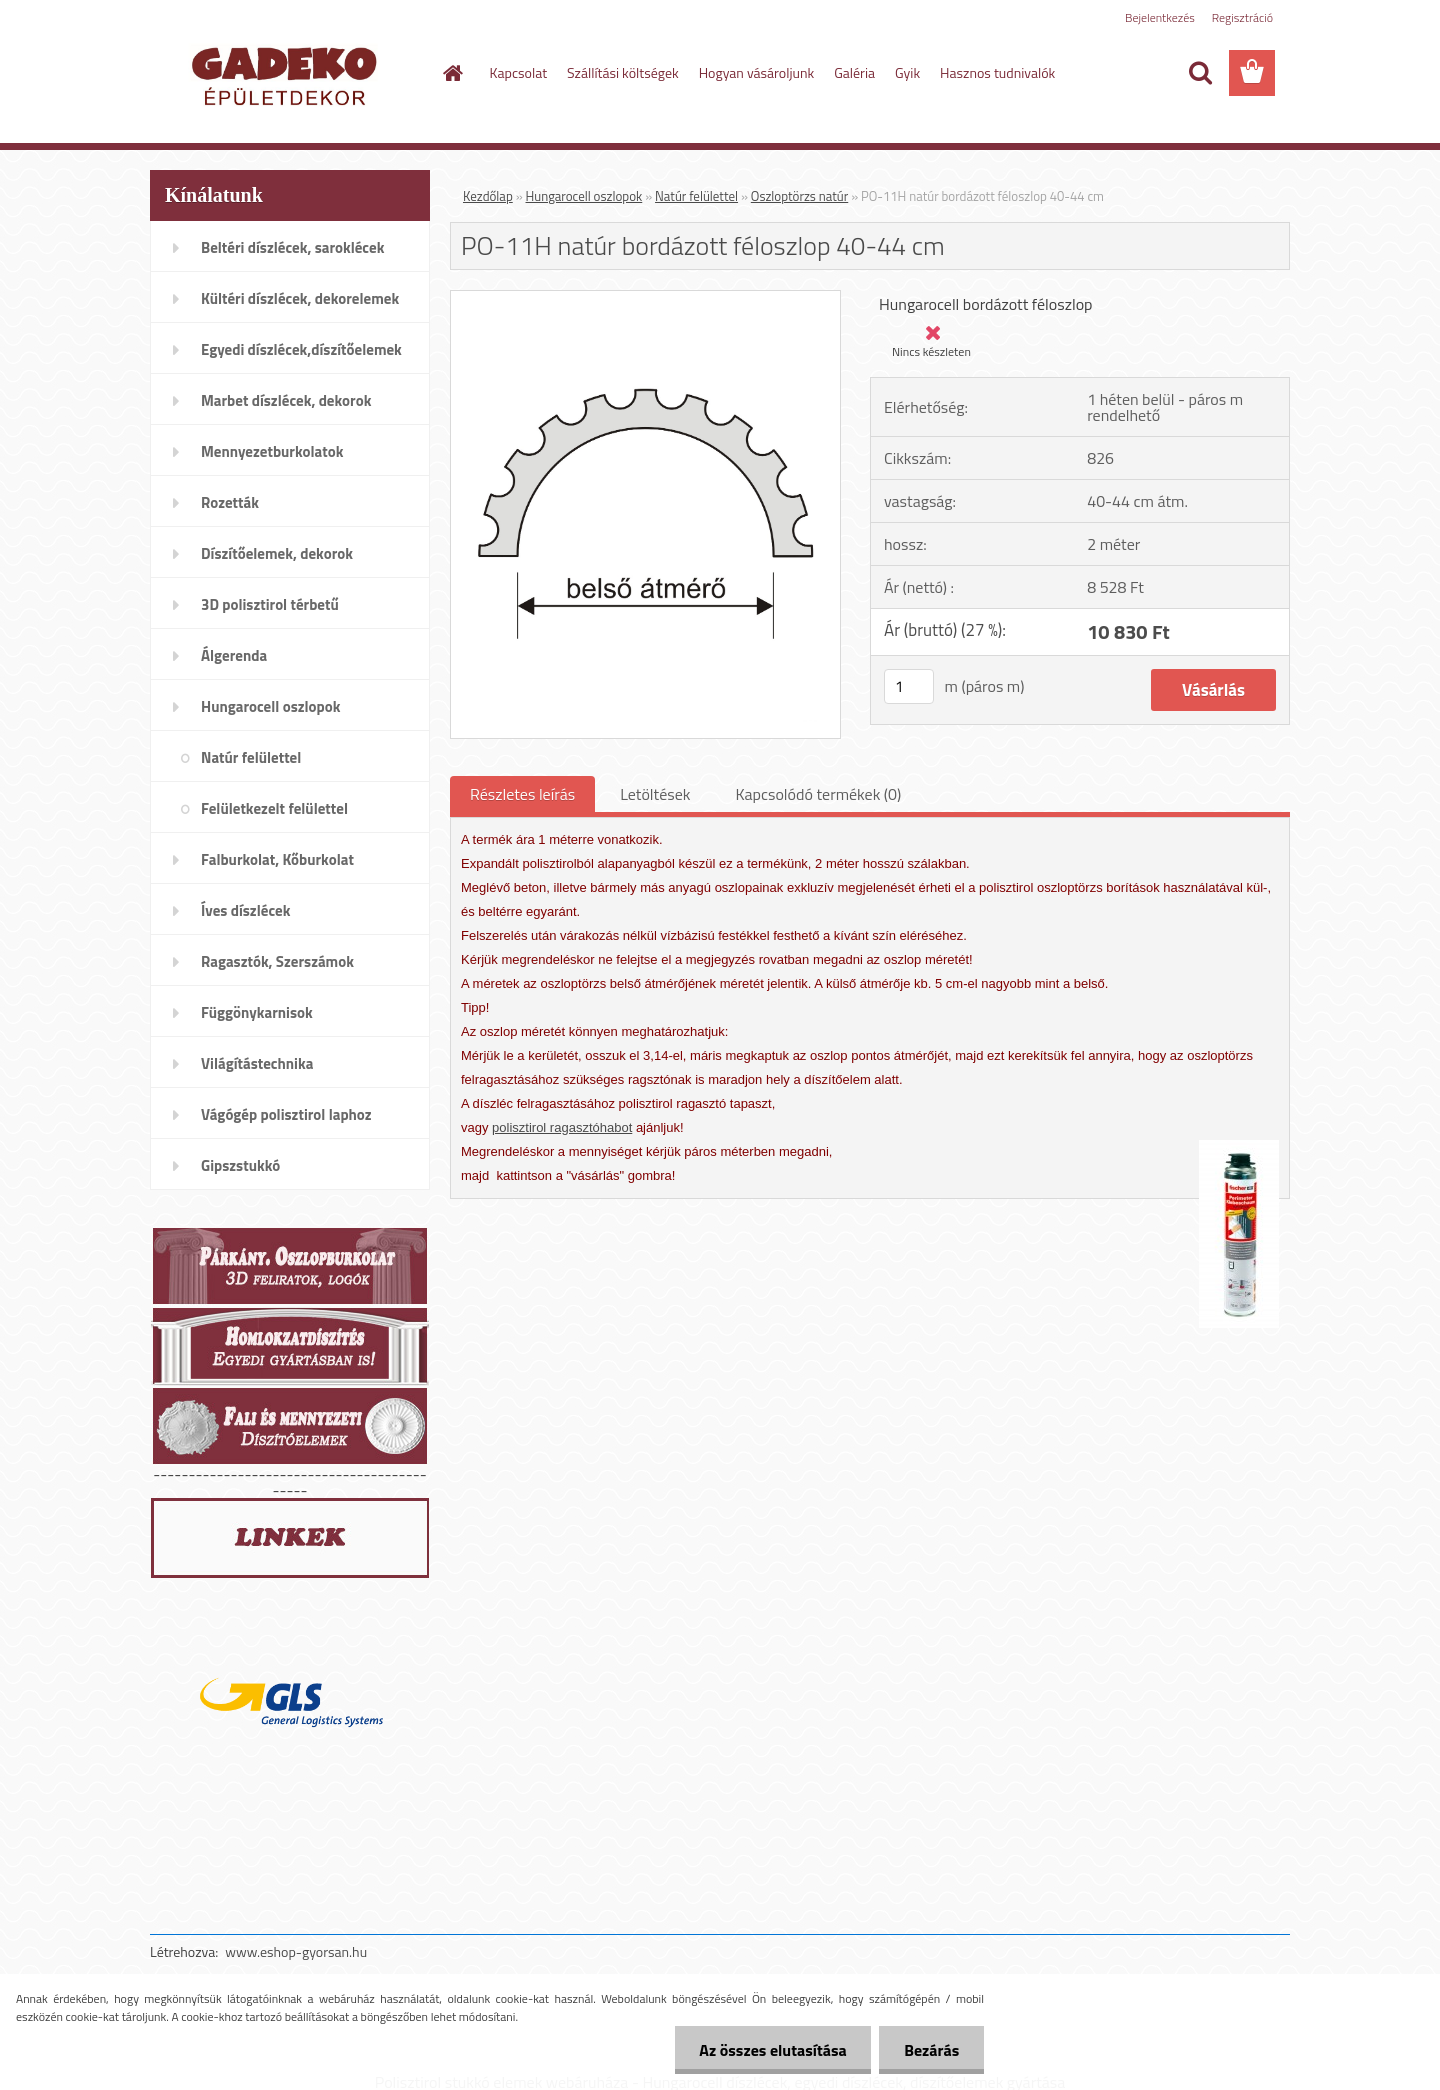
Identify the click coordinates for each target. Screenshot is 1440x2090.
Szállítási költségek (623, 72)
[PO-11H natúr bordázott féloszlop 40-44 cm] (645, 299)
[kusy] (909, 686)
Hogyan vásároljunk (756, 72)
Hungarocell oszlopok (584, 196)
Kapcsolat (519, 72)
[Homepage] (452, 73)
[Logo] (287, 74)
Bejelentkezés (1160, 17)
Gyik (907, 72)
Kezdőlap (488, 196)
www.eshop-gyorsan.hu (296, 1951)
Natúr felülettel (696, 196)
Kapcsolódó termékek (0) (818, 794)
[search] (1200, 73)
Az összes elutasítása (772, 2050)
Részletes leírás (522, 794)
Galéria (854, 72)
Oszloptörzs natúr (799, 196)
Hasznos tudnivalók (997, 72)
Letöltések (655, 794)
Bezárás (931, 2050)
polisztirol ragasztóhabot (562, 1127)
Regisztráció (1242, 17)
